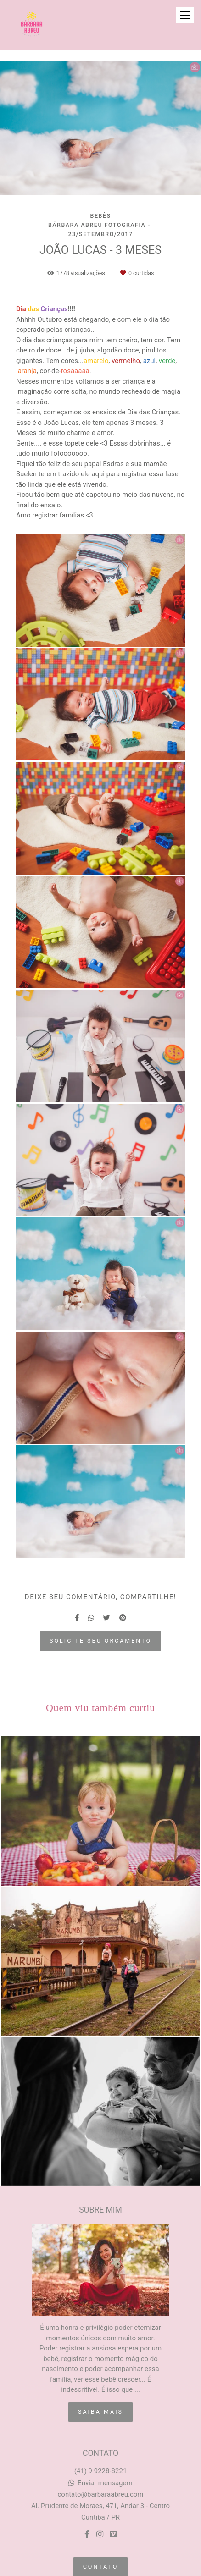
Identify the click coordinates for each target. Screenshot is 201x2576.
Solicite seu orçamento (100, 1640)
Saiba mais (100, 2411)
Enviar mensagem (105, 2483)
